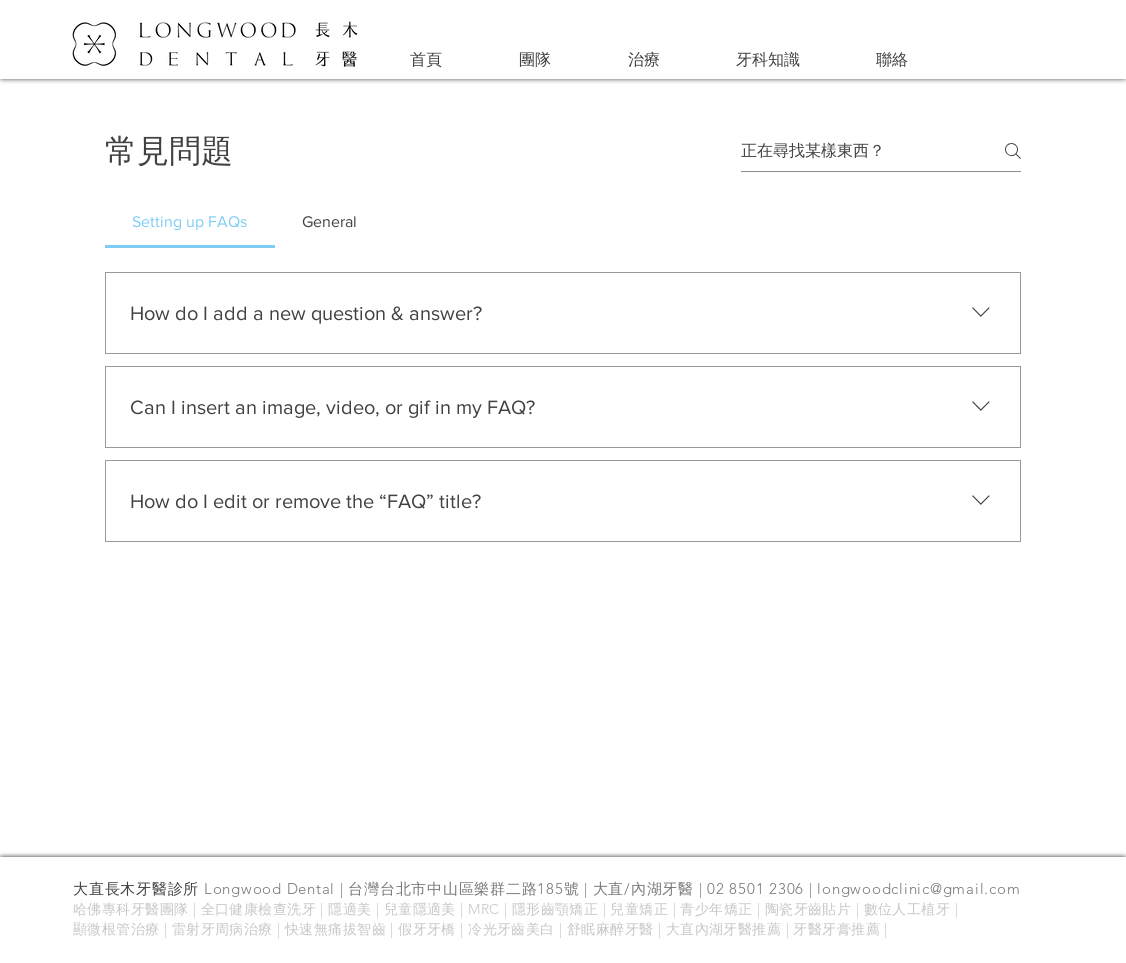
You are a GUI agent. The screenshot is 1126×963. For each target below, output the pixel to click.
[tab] (190, 222)
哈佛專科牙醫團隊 (130, 909)
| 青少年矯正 (712, 909)
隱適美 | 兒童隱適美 (392, 909)
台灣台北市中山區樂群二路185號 (463, 888)
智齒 (371, 929)
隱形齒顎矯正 (555, 909)
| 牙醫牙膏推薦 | (834, 929)
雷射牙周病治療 (222, 929)
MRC (486, 909)
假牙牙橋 (427, 929)
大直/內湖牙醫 (643, 888)
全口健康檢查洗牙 (258, 909)
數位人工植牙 (907, 909)
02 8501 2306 (755, 888)
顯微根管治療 (116, 929)
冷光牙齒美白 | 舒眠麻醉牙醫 (563, 929)
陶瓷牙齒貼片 (808, 909)
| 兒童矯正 (633, 909)
